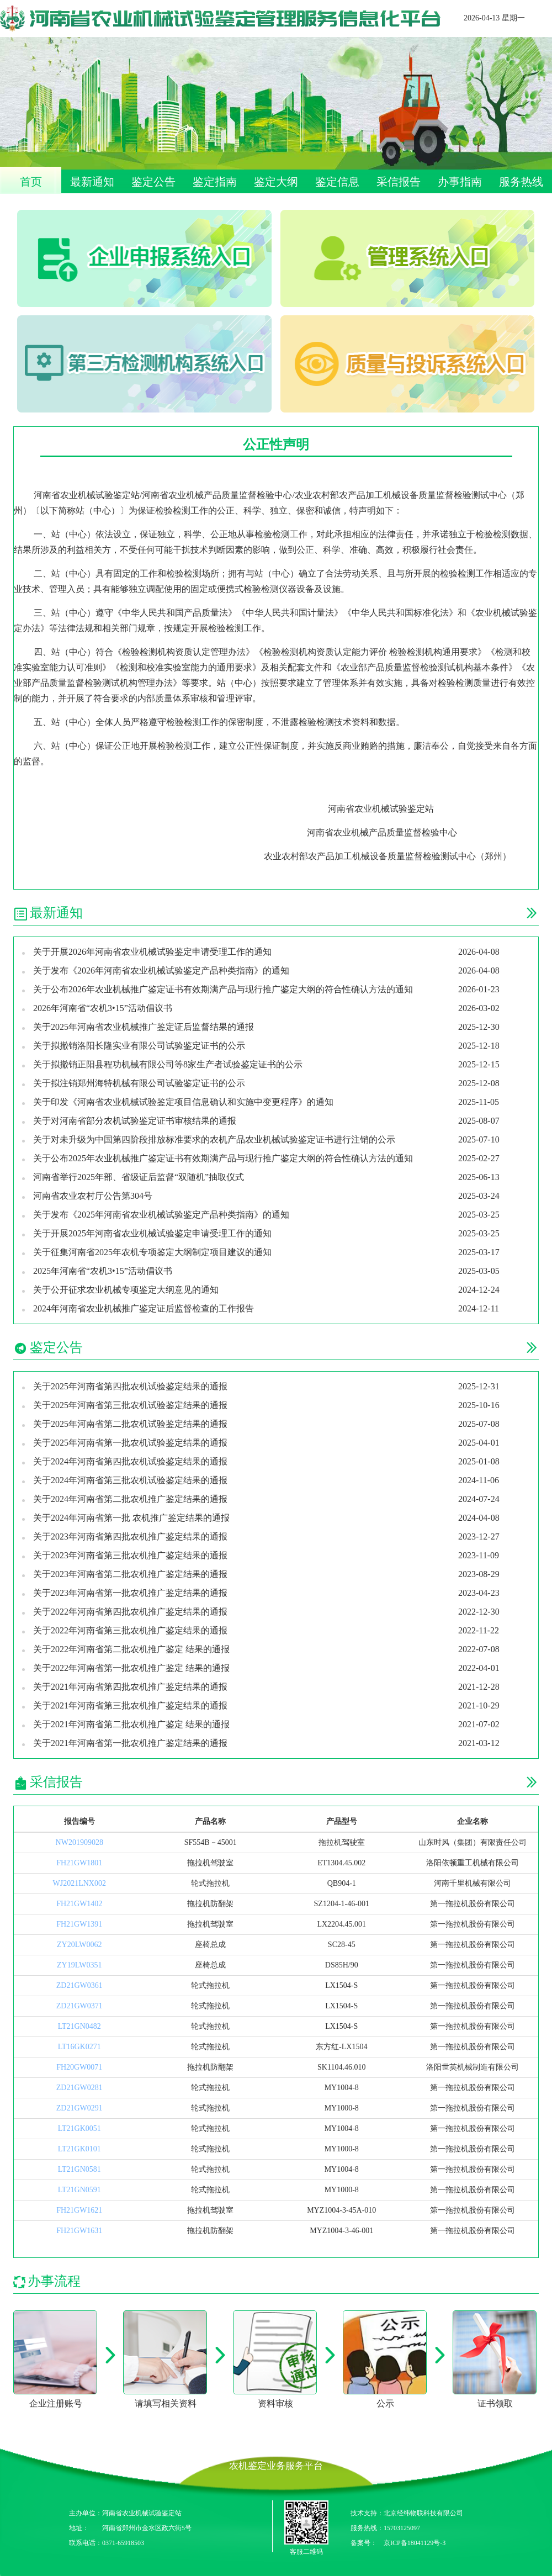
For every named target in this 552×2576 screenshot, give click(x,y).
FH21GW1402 (79, 1904)
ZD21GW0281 (79, 2087)
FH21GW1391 (79, 1924)
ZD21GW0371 (79, 2006)
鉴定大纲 (276, 182)
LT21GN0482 (79, 2026)
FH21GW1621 (79, 2210)
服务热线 (521, 182)
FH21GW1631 (79, 2230)
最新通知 (92, 182)
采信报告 (398, 182)
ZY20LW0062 (79, 1944)
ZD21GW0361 (79, 1985)
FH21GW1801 (79, 1863)
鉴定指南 (215, 182)
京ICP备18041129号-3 (414, 2543)
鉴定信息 (337, 182)
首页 (31, 182)
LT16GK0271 (79, 2047)
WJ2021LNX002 (79, 1883)
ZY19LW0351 (79, 1965)
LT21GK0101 (79, 2149)
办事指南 (460, 182)
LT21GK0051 (79, 2128)
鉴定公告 (153, 182)
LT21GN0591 (79, 2190)
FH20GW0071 (79, 2067)
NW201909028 (79, 1842)
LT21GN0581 (79, 2169)
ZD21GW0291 (79, 2108)
